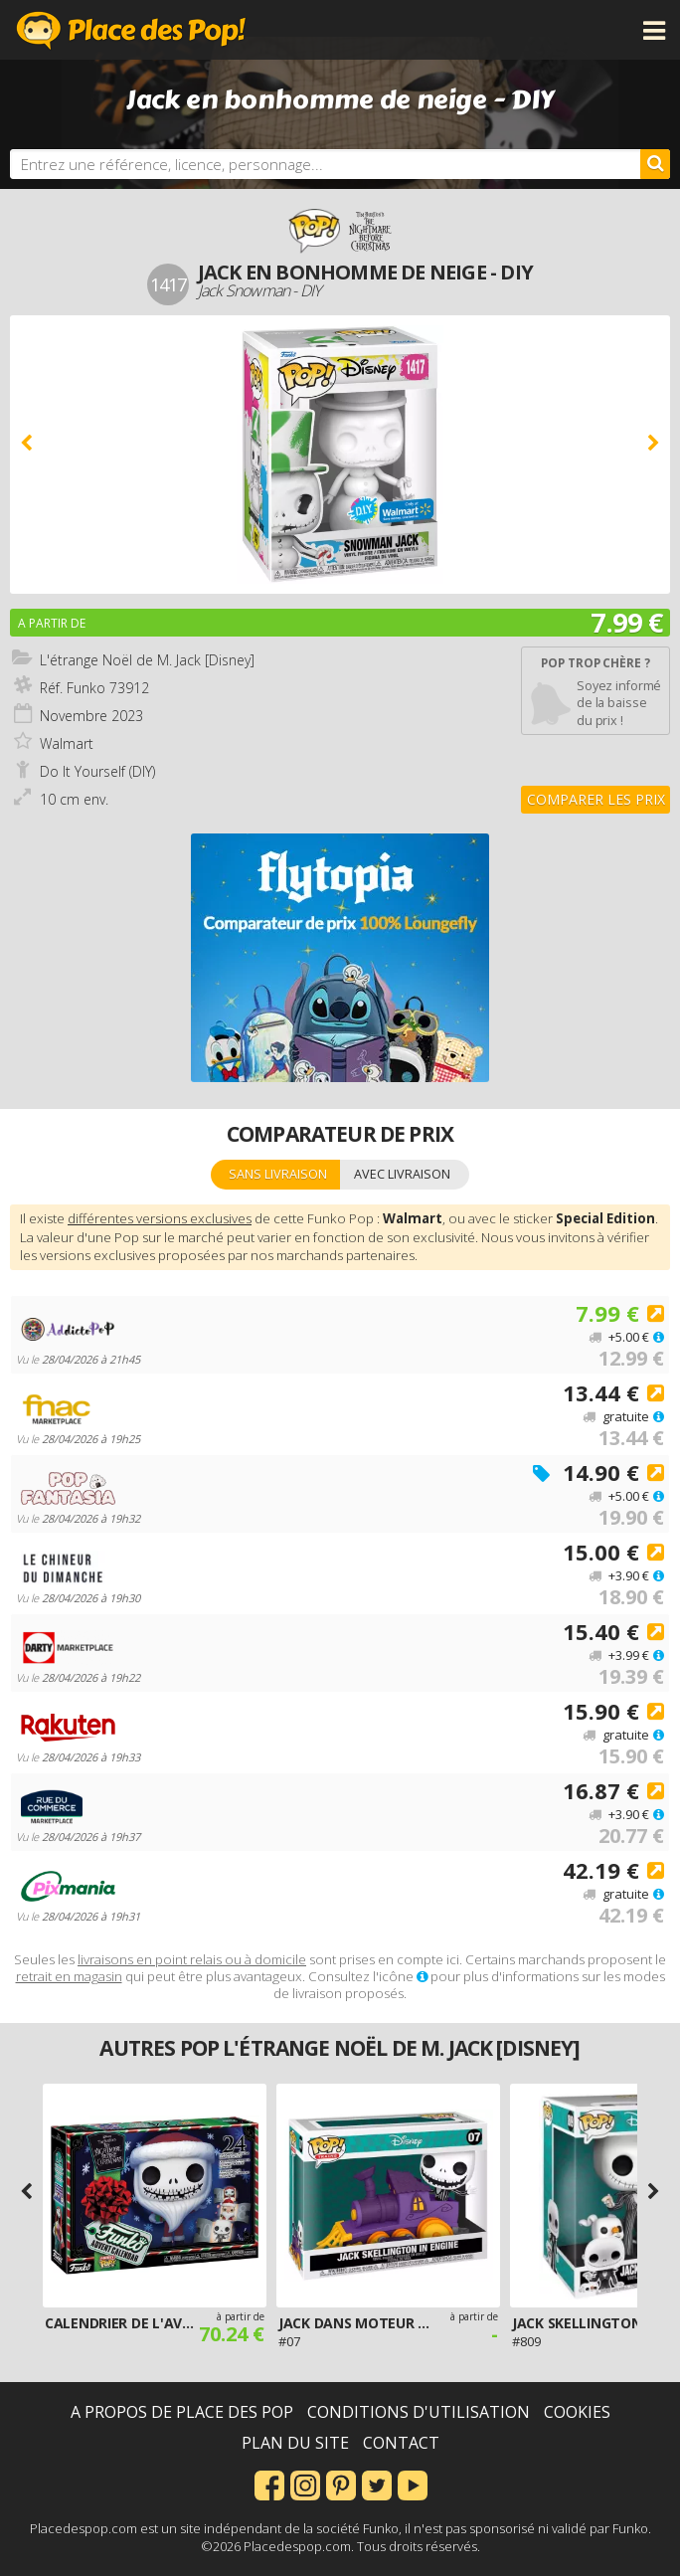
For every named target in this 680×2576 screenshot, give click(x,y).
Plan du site (295, 2443)
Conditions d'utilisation (418, 2412)
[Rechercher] (655, 164)
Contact (401, 2443)
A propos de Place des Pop (182, 2412)
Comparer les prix (596, 799)
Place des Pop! (131, 30)
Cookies (577, 2412)
